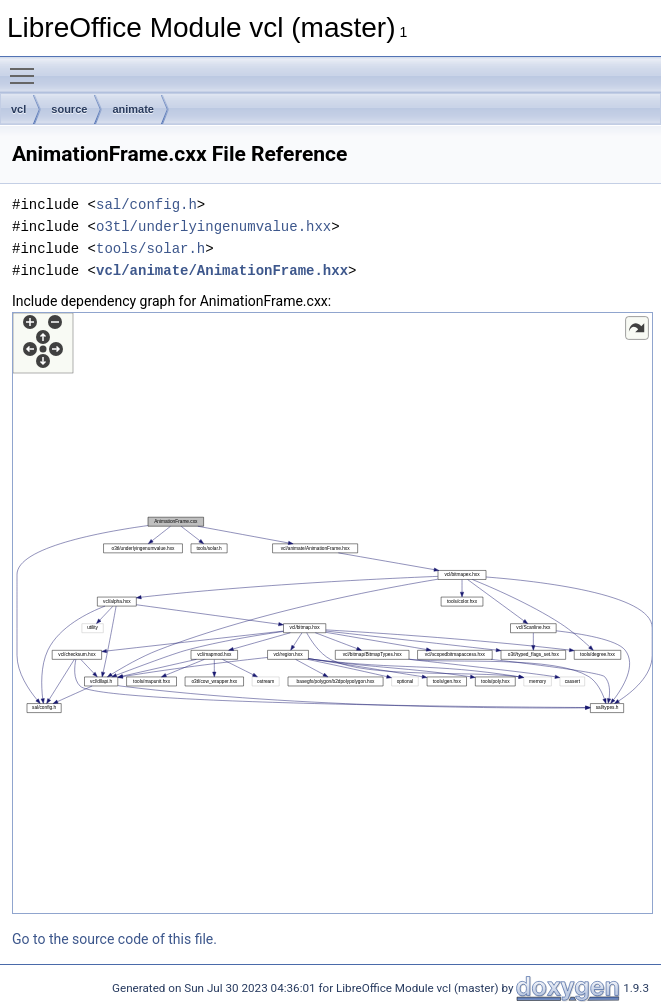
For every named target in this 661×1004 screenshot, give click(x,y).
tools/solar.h (150, 248)
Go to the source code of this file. (114, 939)
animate (133, 109)
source (69, 109)
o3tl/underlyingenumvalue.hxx (213, 226)
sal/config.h (146, 204)
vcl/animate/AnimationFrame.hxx (222, 270)
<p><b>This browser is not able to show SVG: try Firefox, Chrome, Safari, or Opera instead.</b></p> (332, 613)
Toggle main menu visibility (27, 67)
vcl (18, 109)
